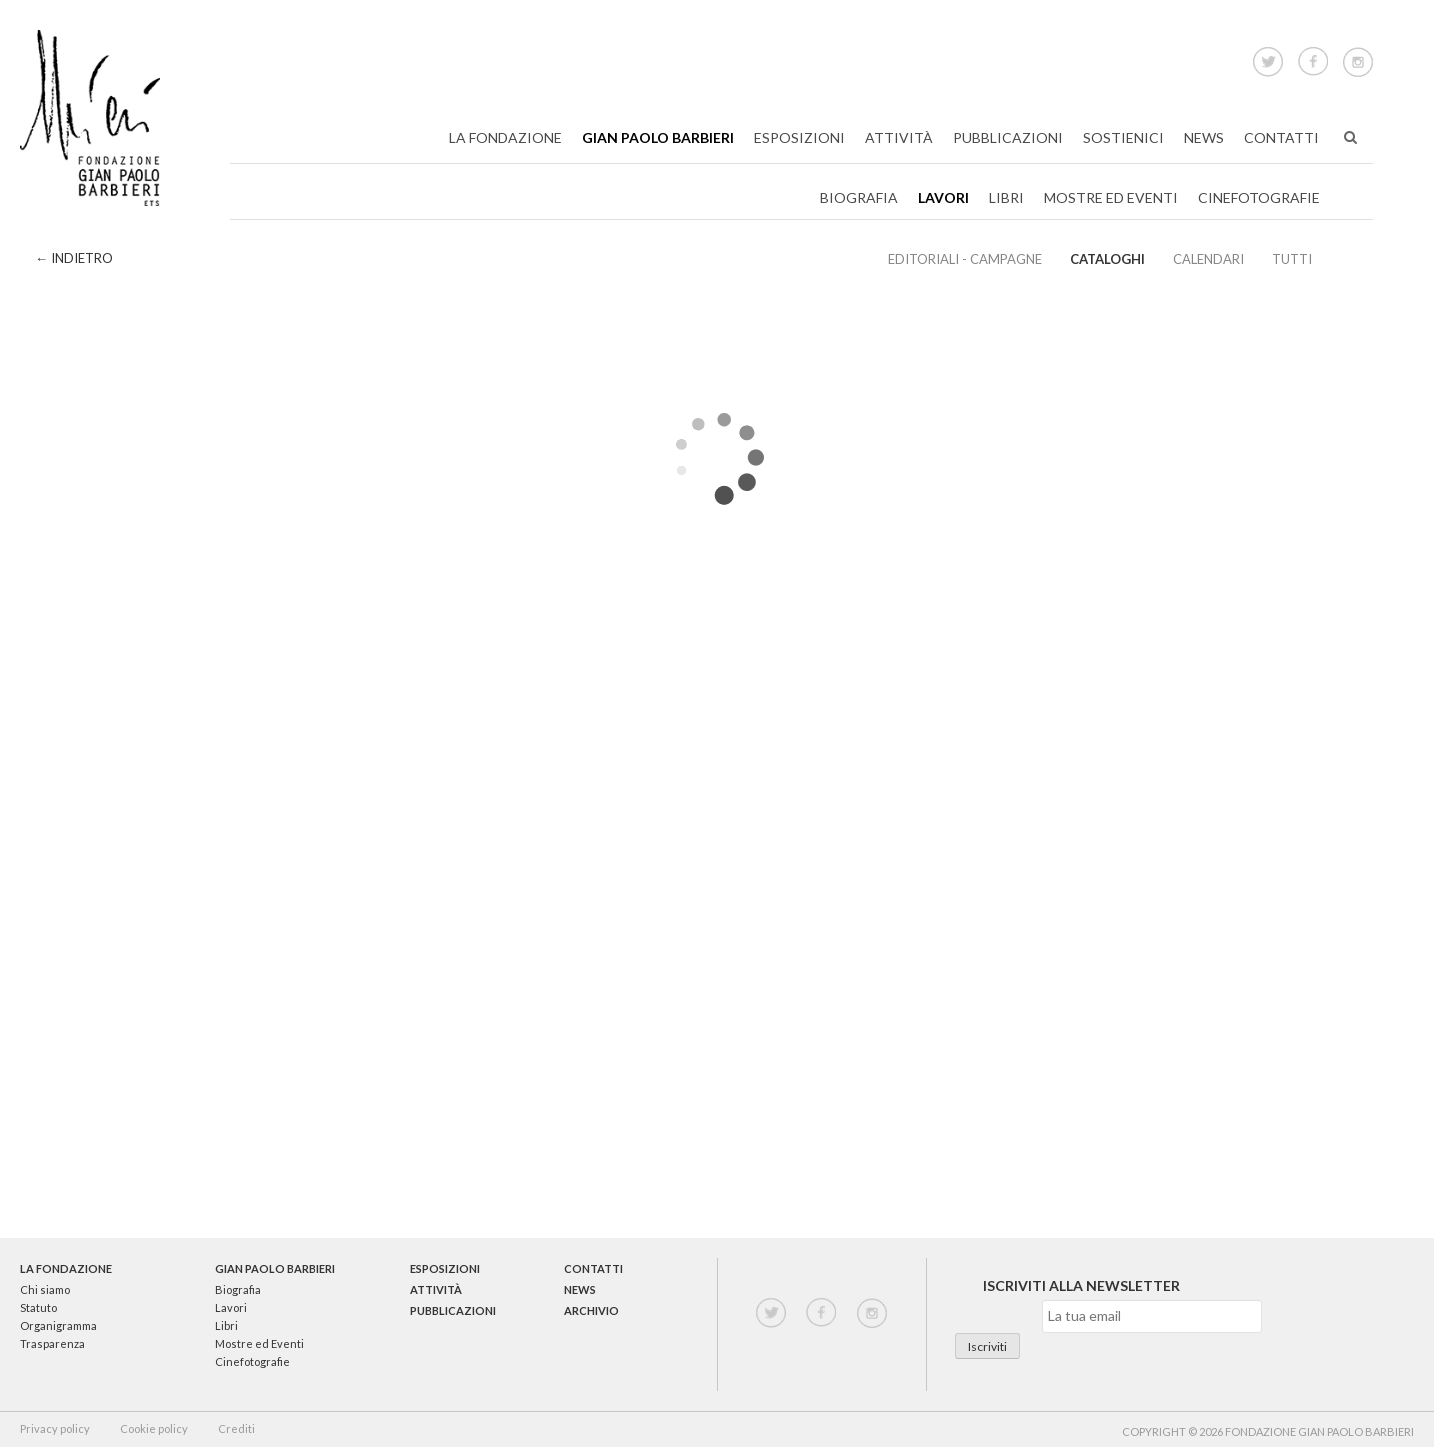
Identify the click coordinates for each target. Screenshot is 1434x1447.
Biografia (859, 197)
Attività (899, 137)
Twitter (1268, 58)
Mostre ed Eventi (1111, 197)
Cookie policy (154, 1428)
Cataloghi (1107, 259)
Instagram (1358, 58)
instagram (872, 1313)
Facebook (1313, 58)
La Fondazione (505, 137)
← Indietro (74, 258)
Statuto (38, 1307)
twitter (771, 1313)
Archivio (591, 1310)
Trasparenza (52, 1343)
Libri (1006, 197)
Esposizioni (799, 137)
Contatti (1281, 137)
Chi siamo (45, 1289)
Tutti (1292, 259)
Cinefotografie (1259, 197)
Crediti (236, 1428)
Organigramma (58, 1325)
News (1204, 137)
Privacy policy (55, 1428)
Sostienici (1123, 137)
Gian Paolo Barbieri (658, 137)
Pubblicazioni (1008, 137)
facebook (821, 1313)
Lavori (943, 197)
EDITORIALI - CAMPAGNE (965, 259)
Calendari (1208, 259)
